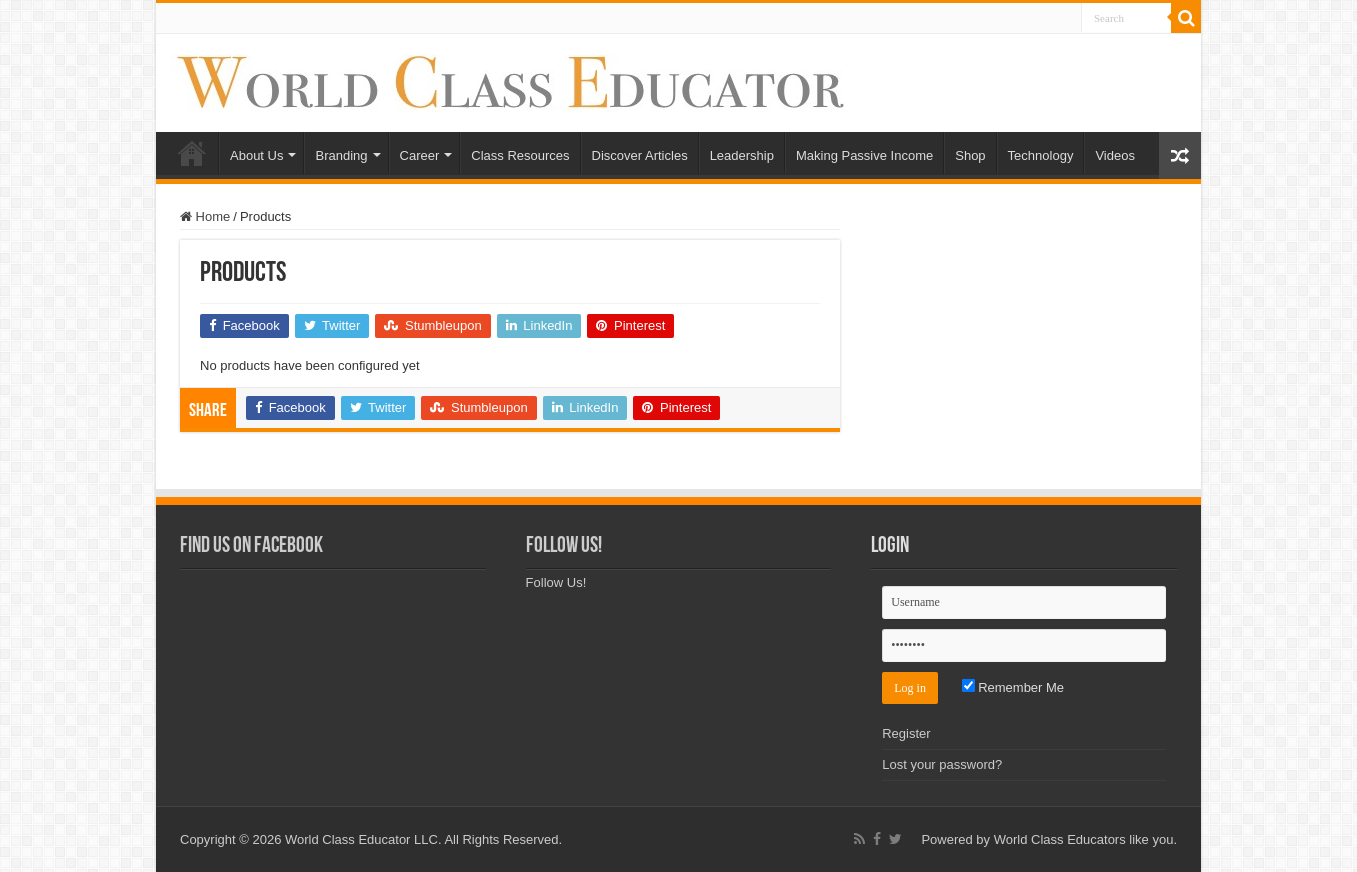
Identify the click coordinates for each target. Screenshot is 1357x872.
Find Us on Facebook (251, 546)
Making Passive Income (864, 155)
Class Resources (520, 155)
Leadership (742, 155)
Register (906, 733)
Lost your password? (942, 764)
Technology (1041, 155)
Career (420, 155)
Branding (341, 155)
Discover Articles (640, 155)
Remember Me (1013, 687)
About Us (256, 155)
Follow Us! (564, 546)
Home (192, 153)
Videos (1115, 155)
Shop (970, 155)
